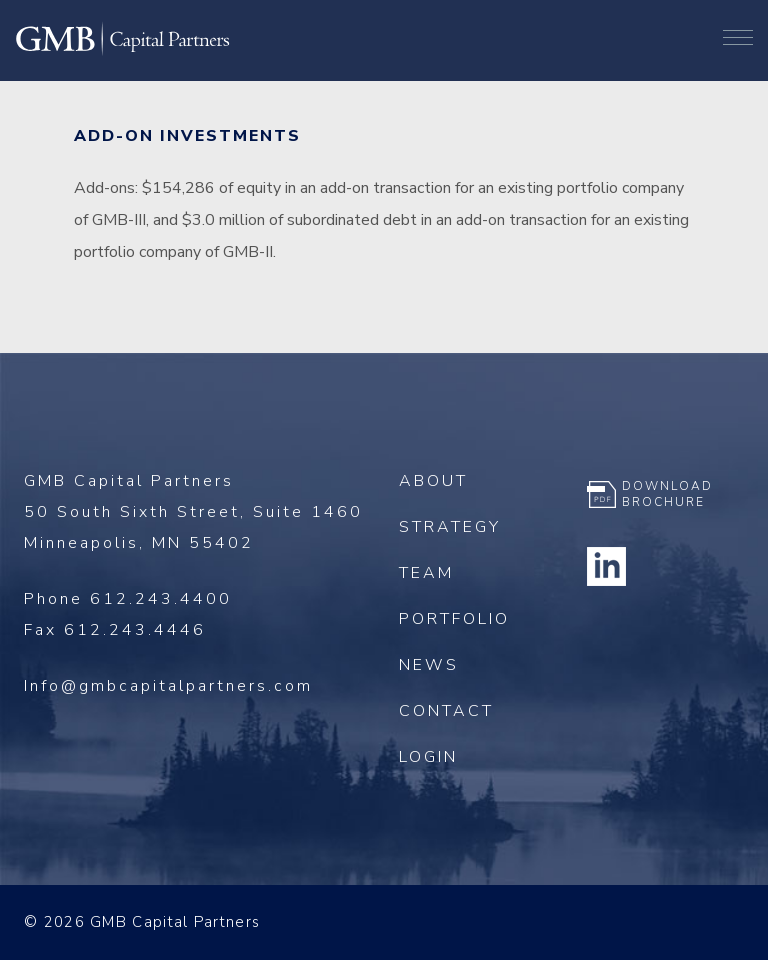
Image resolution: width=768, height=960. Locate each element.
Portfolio (454, 619)
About (433, 481)
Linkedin (607, 566)
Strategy (450, 527)
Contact (446, 711)
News (429, 665)
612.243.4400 (161, 599)
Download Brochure (667, 494)
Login (428, 757)
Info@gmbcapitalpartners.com (168, 686)
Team (426, 573)
